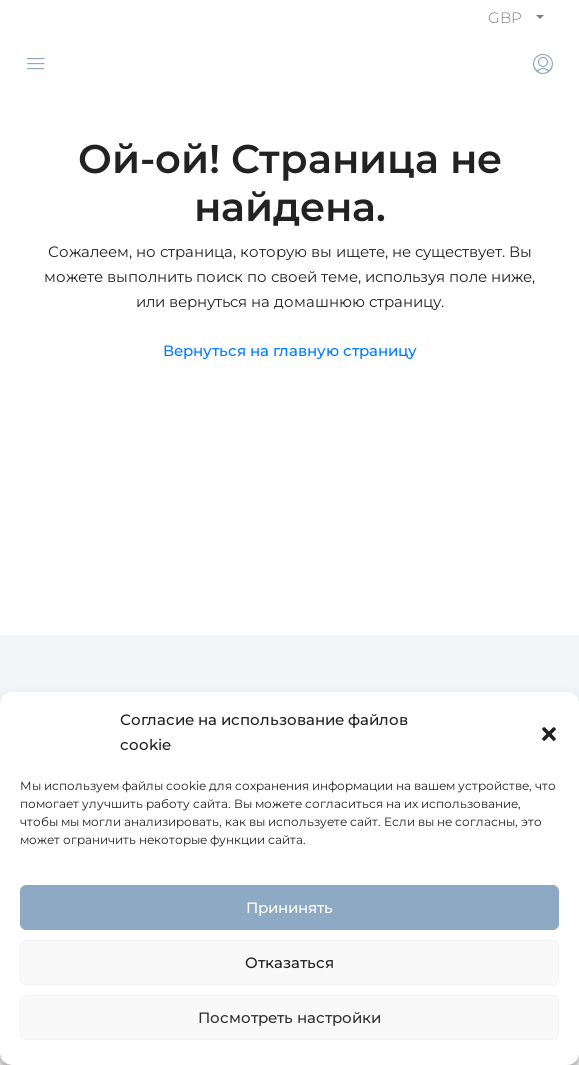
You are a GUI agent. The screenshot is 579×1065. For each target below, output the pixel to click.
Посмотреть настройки (289, 1017)
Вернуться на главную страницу (290, 350)
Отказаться (289, 962)
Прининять (289, 907)
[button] (549, 732)
